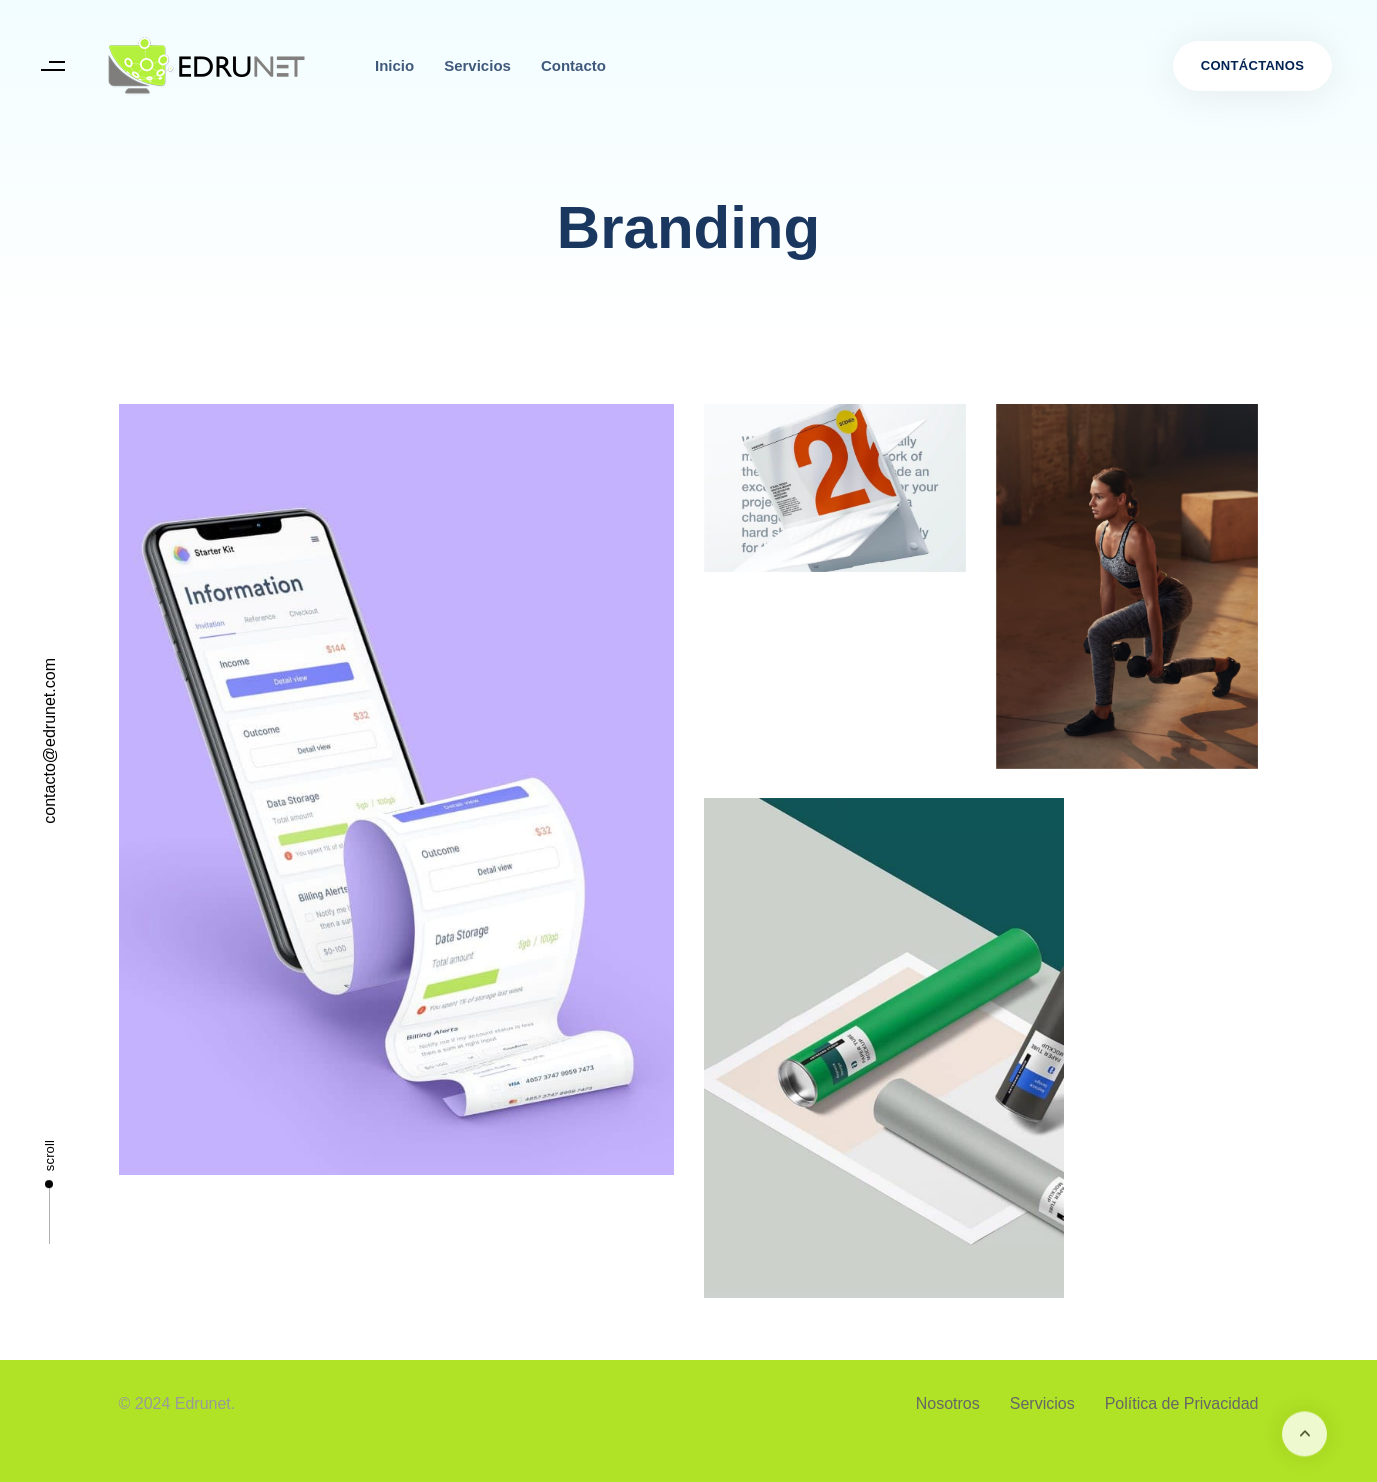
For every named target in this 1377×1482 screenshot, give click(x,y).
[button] (52, 66)
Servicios (477, 65)
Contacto (573, 65)
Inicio (394, 65)
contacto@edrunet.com (49, 741)
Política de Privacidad (1182, 1403)
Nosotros (948, 1403)
